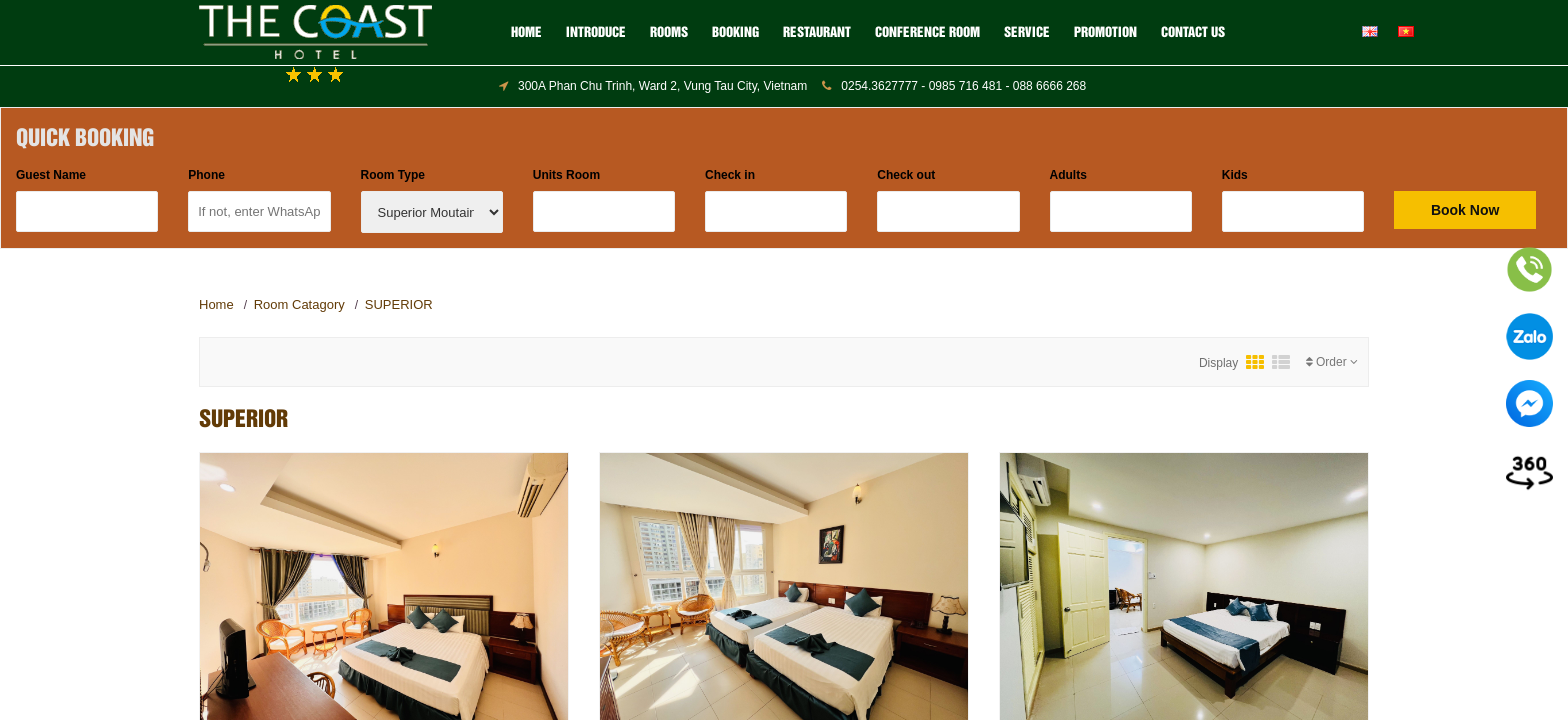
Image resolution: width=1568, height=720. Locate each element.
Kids (1235, 175)
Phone (206, 175)
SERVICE (1027, 32)
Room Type (393, 175)
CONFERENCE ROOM (927, 32)
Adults (1068, 175)
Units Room (566, 175)
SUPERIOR (399, 304)
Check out (906, 175)
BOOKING (735, 32)
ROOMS (669, 32)
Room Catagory (299, 304)
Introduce (596, 32)
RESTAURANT (817, 32)
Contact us (1193, 32)
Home (526, 32)
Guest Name (51, 175)
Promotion (1105, 32)
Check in (730, 175)
